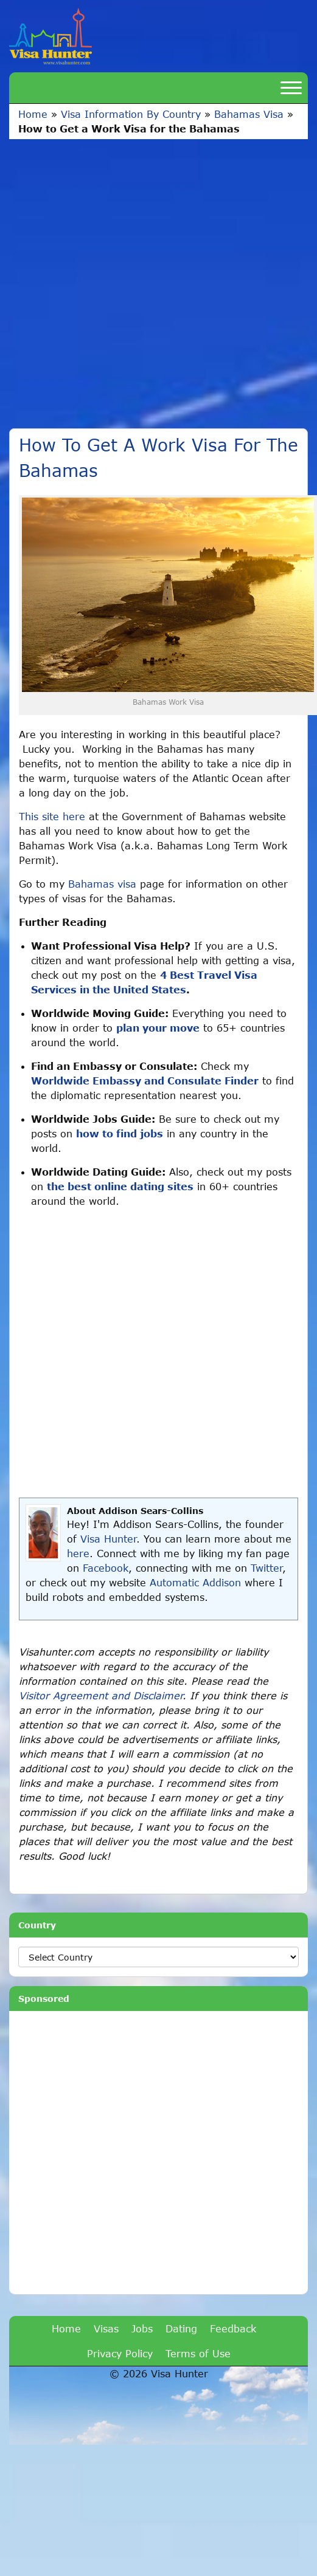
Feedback (233, 2328)
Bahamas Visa (249, 114)
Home (32, 114)
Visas (106, 2328)
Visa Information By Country (131, 114)
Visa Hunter (108, 1538)
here (78, 1553)
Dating (181, 2328)
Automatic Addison (195, 1582)
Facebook (105, 1568)
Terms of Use (198, 2353)
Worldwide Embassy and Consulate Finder (145, 1080)
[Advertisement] (132, 277)
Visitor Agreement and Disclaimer (101, 1695)
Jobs (142, 2328)
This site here (52, 816)
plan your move (158, 1027)
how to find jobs (119, 1133)
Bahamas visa (102, 883)
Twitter (266, 1568)
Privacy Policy (120, 2353)
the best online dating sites (120, 1186)
